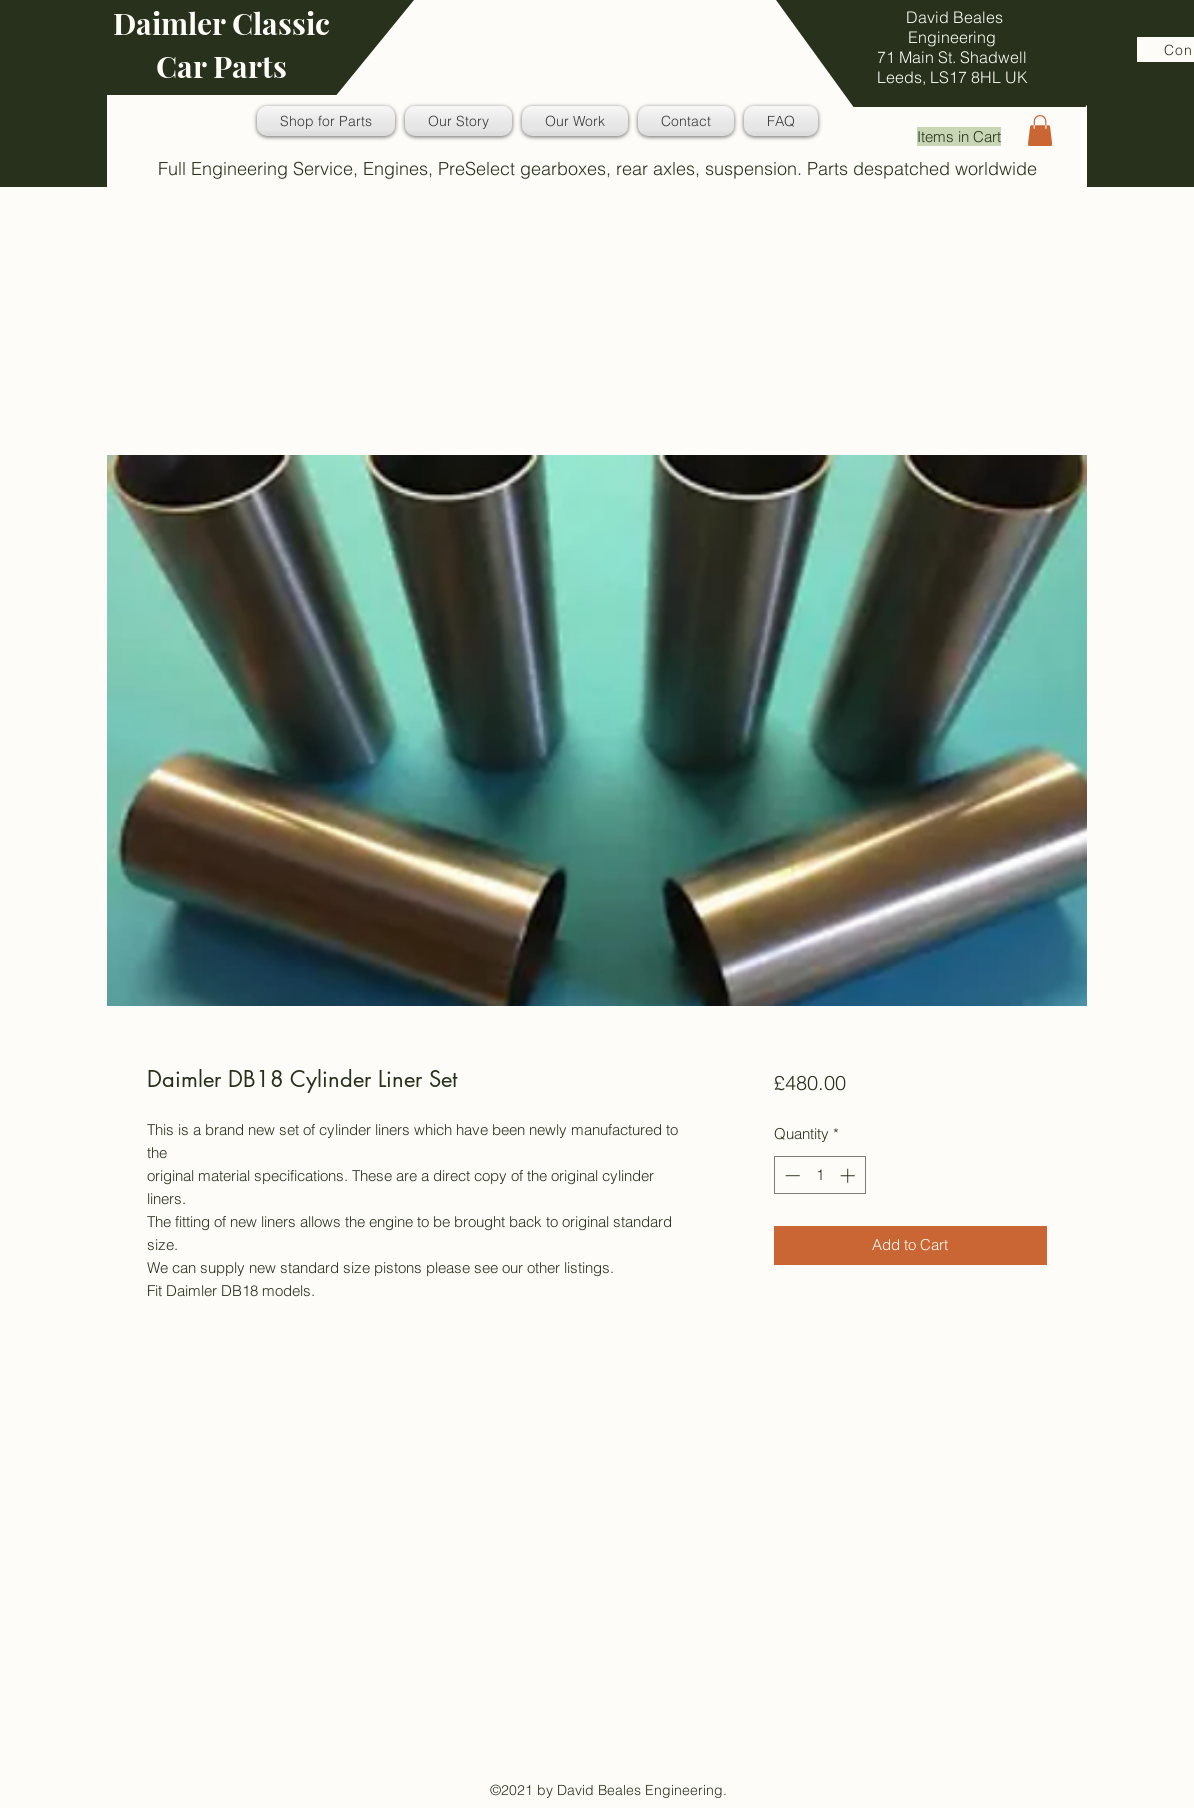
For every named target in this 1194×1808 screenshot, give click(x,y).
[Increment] (849, 1175)
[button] (1040, 130)
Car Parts (221, 66)
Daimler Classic (221, 23)
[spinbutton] (819, 1175)
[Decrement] (790, 1175)
